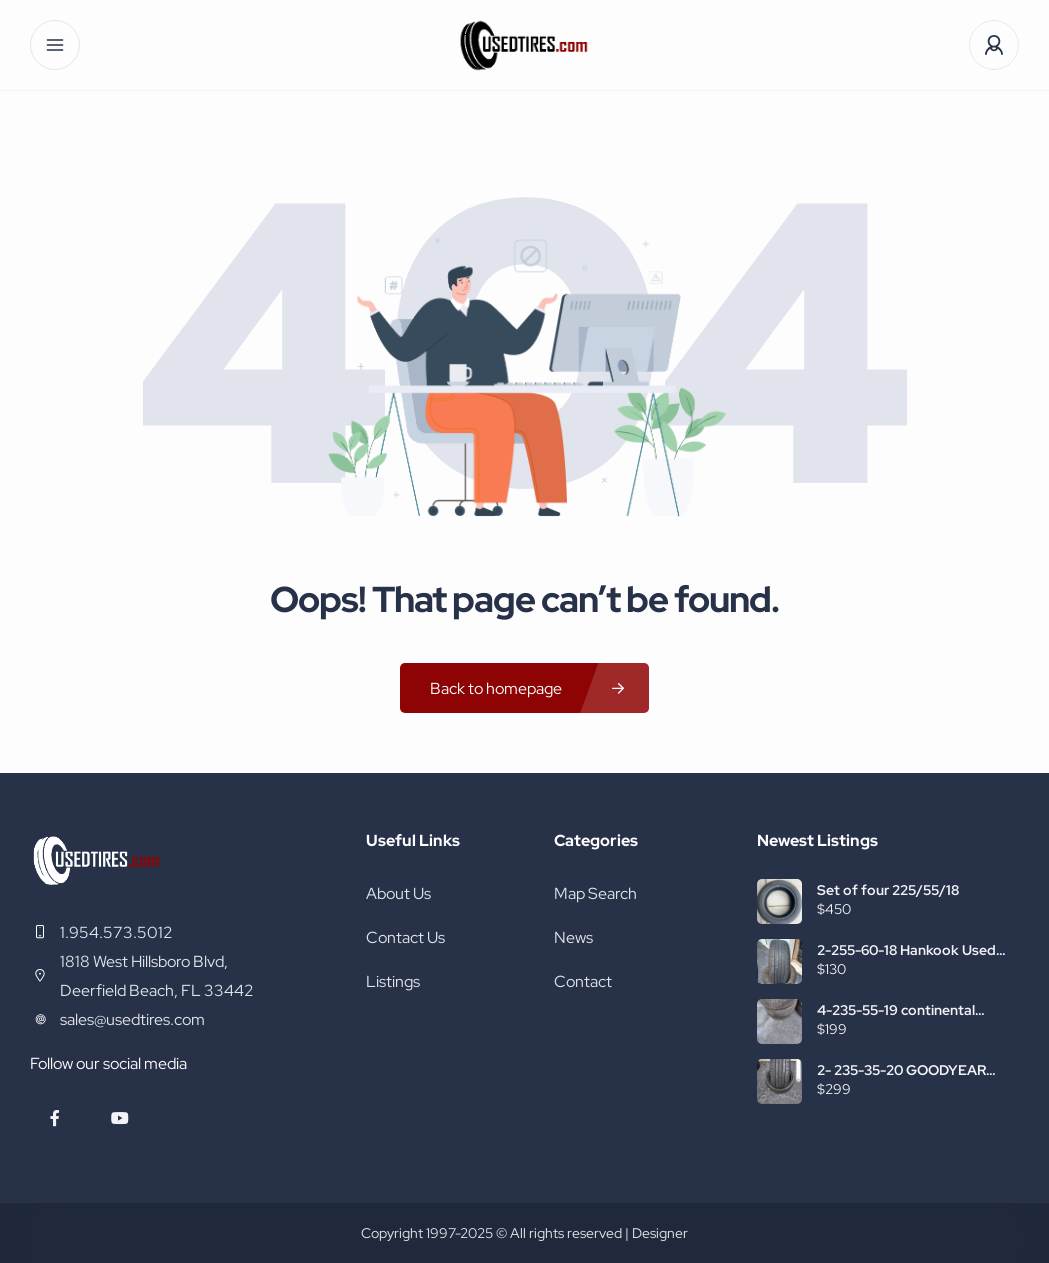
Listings (393, 981)
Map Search (595, 893)
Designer (660, 1233)
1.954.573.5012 (116, 932)
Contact (583, 981)
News (573, 937)
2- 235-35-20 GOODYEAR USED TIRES (901, 1070)
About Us (398, 893)
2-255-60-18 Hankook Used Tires (906, 950)
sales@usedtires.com (132, 1019)
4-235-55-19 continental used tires (896, 1010)
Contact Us (405, 937)
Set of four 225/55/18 (888, 890)
